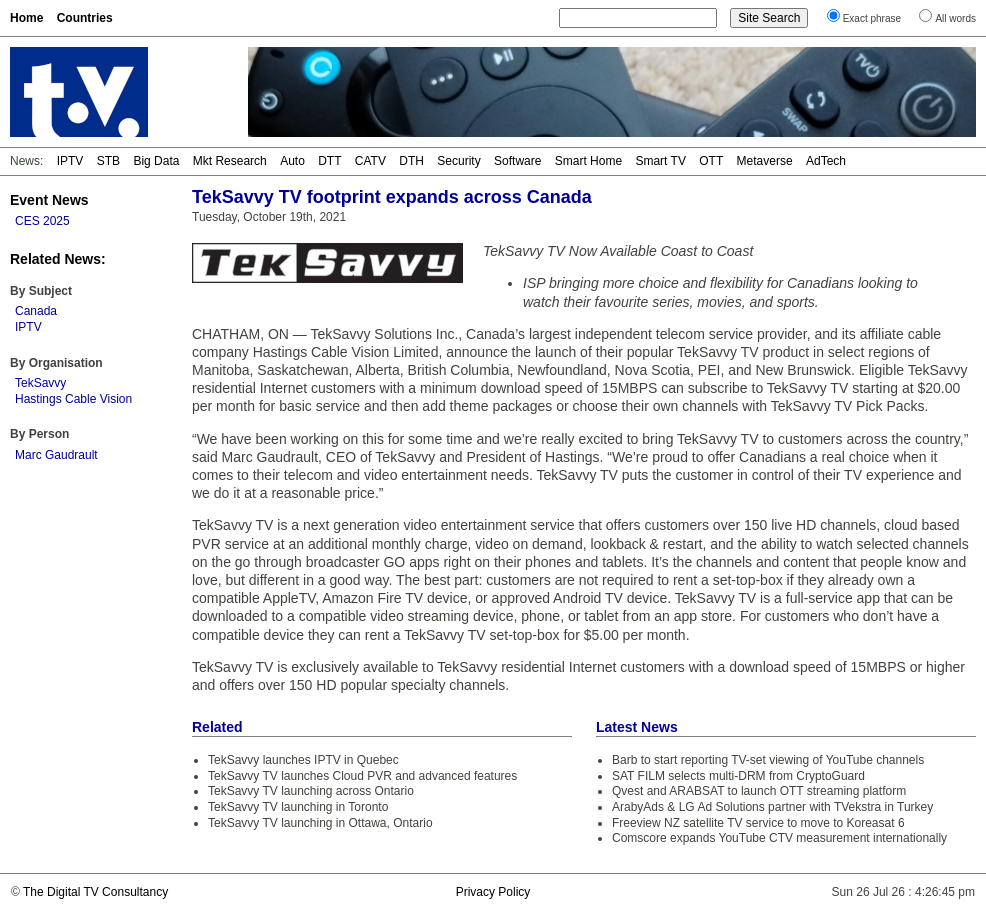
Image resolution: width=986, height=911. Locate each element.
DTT (329, 161)
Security (458, 161)
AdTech (826, 161)
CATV (370, 161)
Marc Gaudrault (56, 455)
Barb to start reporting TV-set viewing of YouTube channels (768, 760)
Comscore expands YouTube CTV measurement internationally (779, 838)
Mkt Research (230, 161)
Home (26, 18)
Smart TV (660, 161)
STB (108, 161)
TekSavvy (40, 383)
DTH (411, 161)
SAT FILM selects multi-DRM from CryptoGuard (738, 776)
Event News (49, 200)
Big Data (156, 161)
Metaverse (765, 161)
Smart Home (588, 161)
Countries (85, 18)
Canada (36, 311)
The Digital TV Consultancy (95, 892)
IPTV (70, 161)
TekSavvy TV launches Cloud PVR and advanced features (362, 776)
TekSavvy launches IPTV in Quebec (303, 760)
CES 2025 (42, 221)
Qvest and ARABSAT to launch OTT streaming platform (759, 791)
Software (517, 161)
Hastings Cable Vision (73, 399)
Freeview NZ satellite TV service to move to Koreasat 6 (758, 823)
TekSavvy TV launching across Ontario (311, 791)
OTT (711, 161)
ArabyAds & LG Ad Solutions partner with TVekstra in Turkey (772, 807)
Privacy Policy (493, 892)
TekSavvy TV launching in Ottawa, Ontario (320, 823)
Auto (292, 161)
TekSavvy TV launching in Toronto (298, 807)
